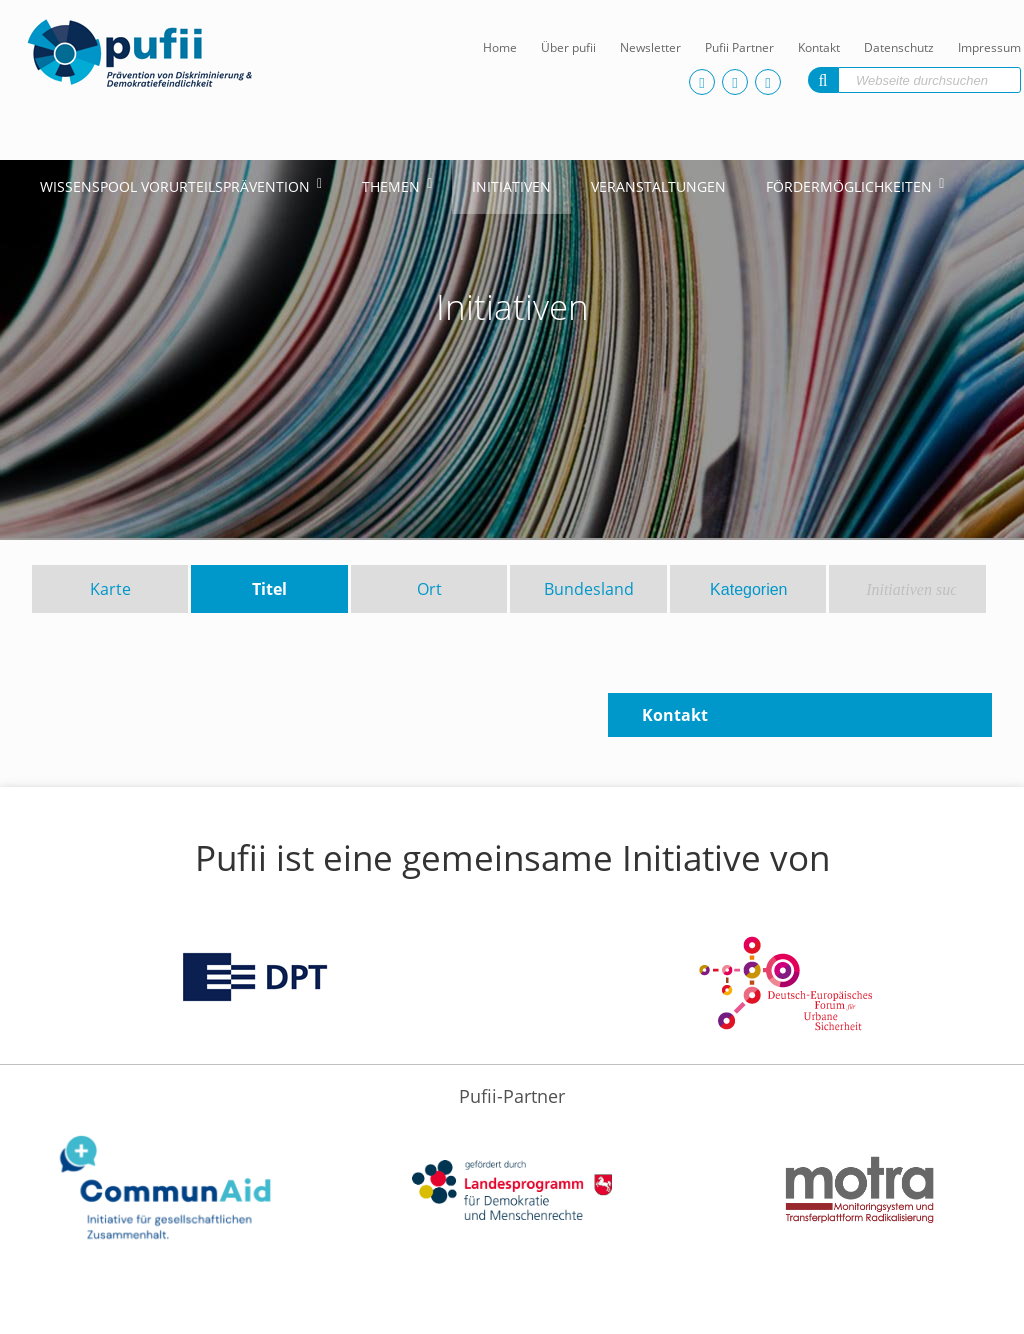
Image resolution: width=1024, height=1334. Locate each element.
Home (500, 47)
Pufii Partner (739, 47)
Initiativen (511, 186)
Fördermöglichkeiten (849, 186)
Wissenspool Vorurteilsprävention (175, 186)
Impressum (989, 47)
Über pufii (568, 47)
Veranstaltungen (658, 186)
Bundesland (589, 589)
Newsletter (650, 47)
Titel (269, 589)
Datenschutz (899, 47)
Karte (110, 589)
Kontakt (819, 47)
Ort (429, 589)
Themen (391, 186)
